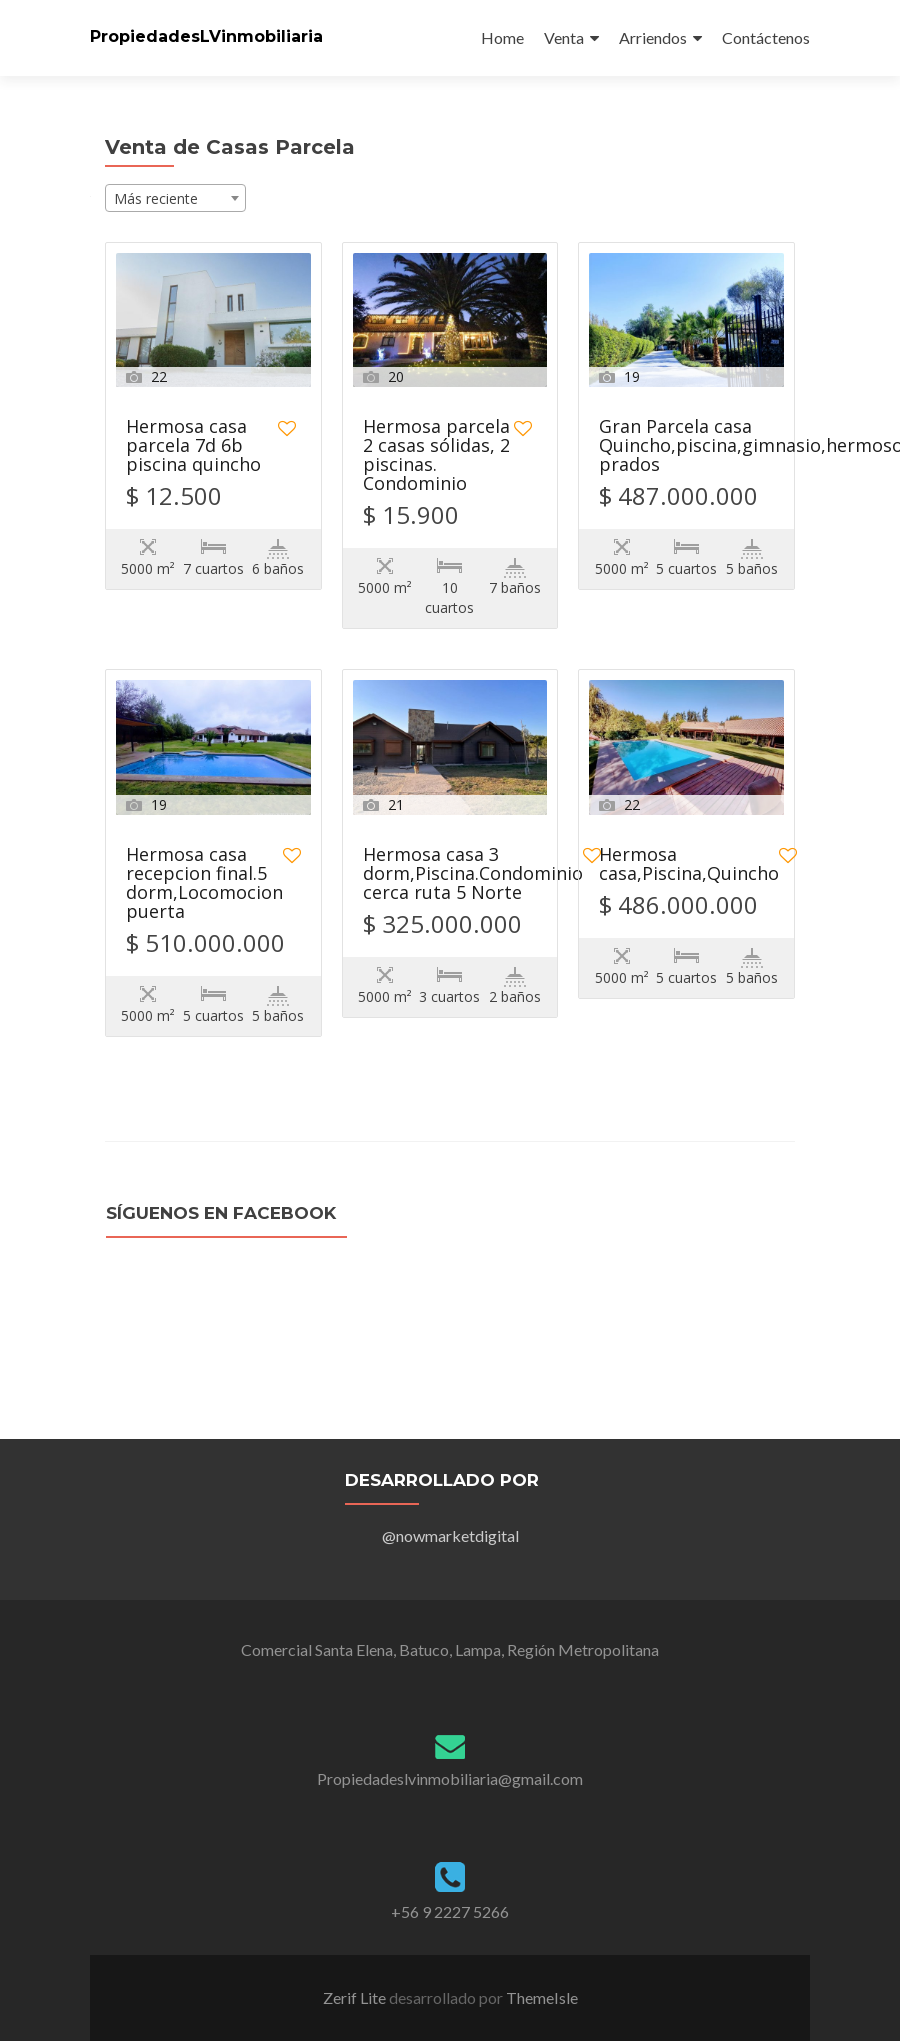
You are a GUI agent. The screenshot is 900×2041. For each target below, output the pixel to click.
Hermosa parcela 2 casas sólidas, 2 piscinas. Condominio (436, 456)
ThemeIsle (542, 1997)
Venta (564, 37)
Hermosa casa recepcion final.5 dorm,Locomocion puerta (204, 884)
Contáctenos (766, 37)
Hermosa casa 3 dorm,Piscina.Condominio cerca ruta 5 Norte (473, 874)
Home (502, 37)
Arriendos (653, 37)
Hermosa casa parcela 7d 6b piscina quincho (193, 446)
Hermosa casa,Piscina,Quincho (689, 865)
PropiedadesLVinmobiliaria (206, 36)
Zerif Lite (356, 1997)
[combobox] (175, 198)
